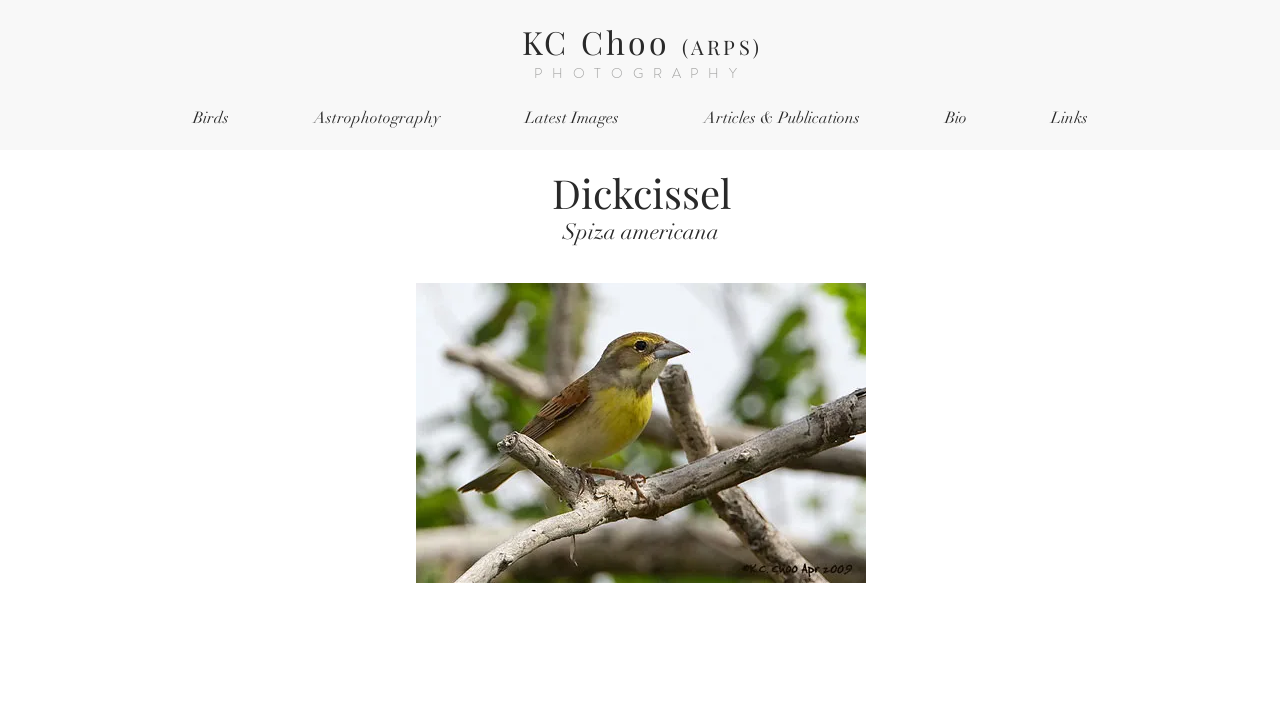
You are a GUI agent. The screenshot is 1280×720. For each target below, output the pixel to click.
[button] (210, 118)
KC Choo (642, 41)
